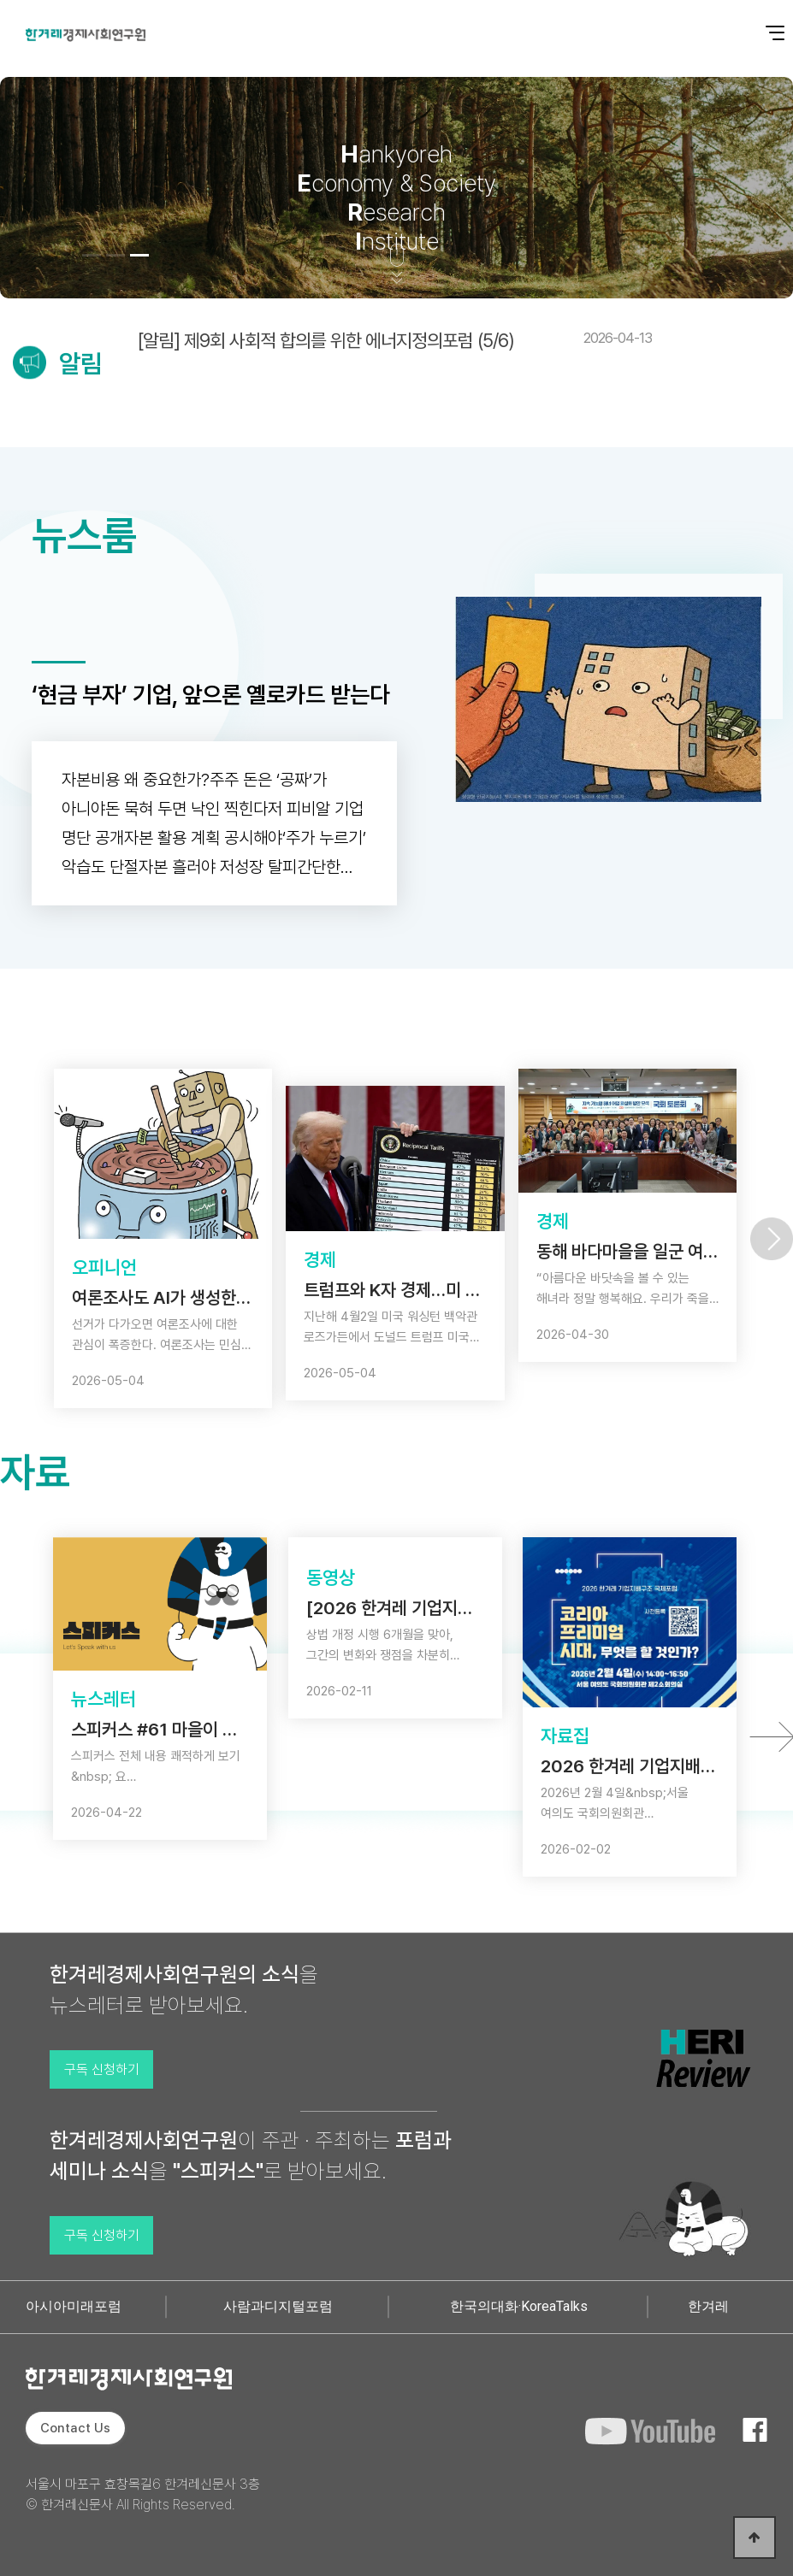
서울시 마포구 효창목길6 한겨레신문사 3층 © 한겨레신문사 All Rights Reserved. (143, 2494)
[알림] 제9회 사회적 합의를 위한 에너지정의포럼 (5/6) (395, 340)
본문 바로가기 (0, 0)
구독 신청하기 (101, 2069)
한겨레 (708, 2306)
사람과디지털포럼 (278, 2306)
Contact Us (75, 2428)
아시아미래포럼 (73, 2306)
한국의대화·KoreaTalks (519, 2306)
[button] (91, 255)
